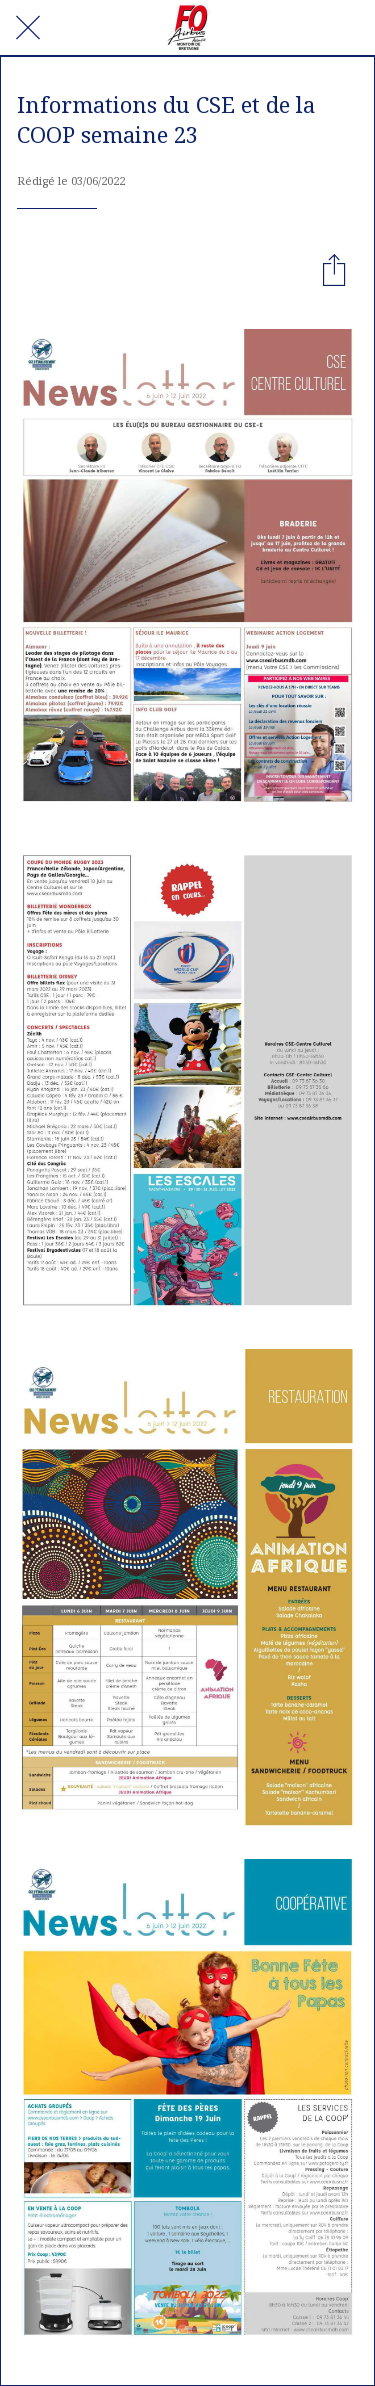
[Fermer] (28, 28)
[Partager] (334, 269)
